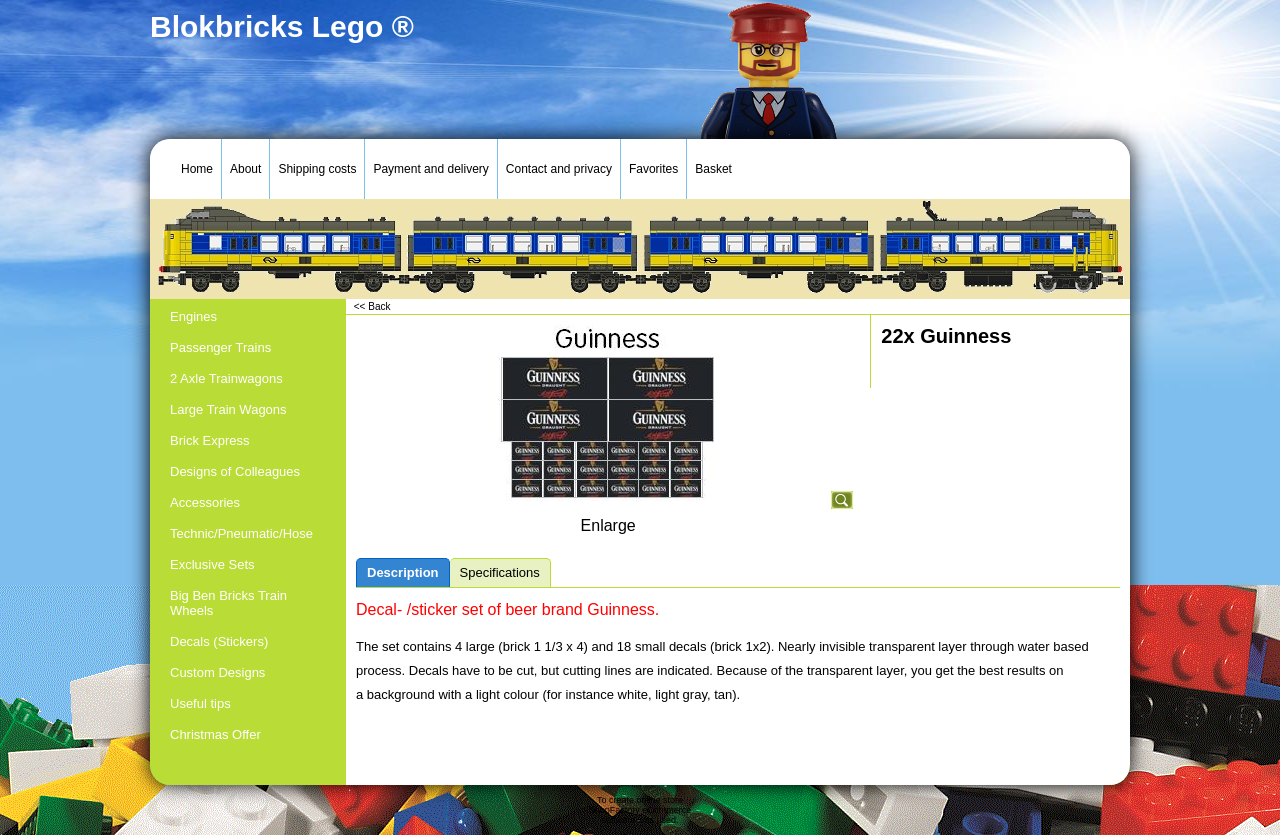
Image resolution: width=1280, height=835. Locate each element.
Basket (713, 169)
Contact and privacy (559, 169)
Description (403, 572)
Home (197, 169)
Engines (193, 316)
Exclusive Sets (212, 564)
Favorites (653, 169)
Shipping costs (317, 169)
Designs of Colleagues (235, 471)
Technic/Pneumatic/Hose (241, 533)
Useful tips (200, 703)
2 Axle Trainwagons (226, 378)
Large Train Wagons (228, 409)
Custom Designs (217, 672)
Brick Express (209, 440)
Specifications (500, 572)
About (245, 169)
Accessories (205, 502)
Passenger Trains (220, 347)
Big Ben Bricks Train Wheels (228, 603)
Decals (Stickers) (219, 641)
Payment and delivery (430, 169)
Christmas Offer (215, 734)
